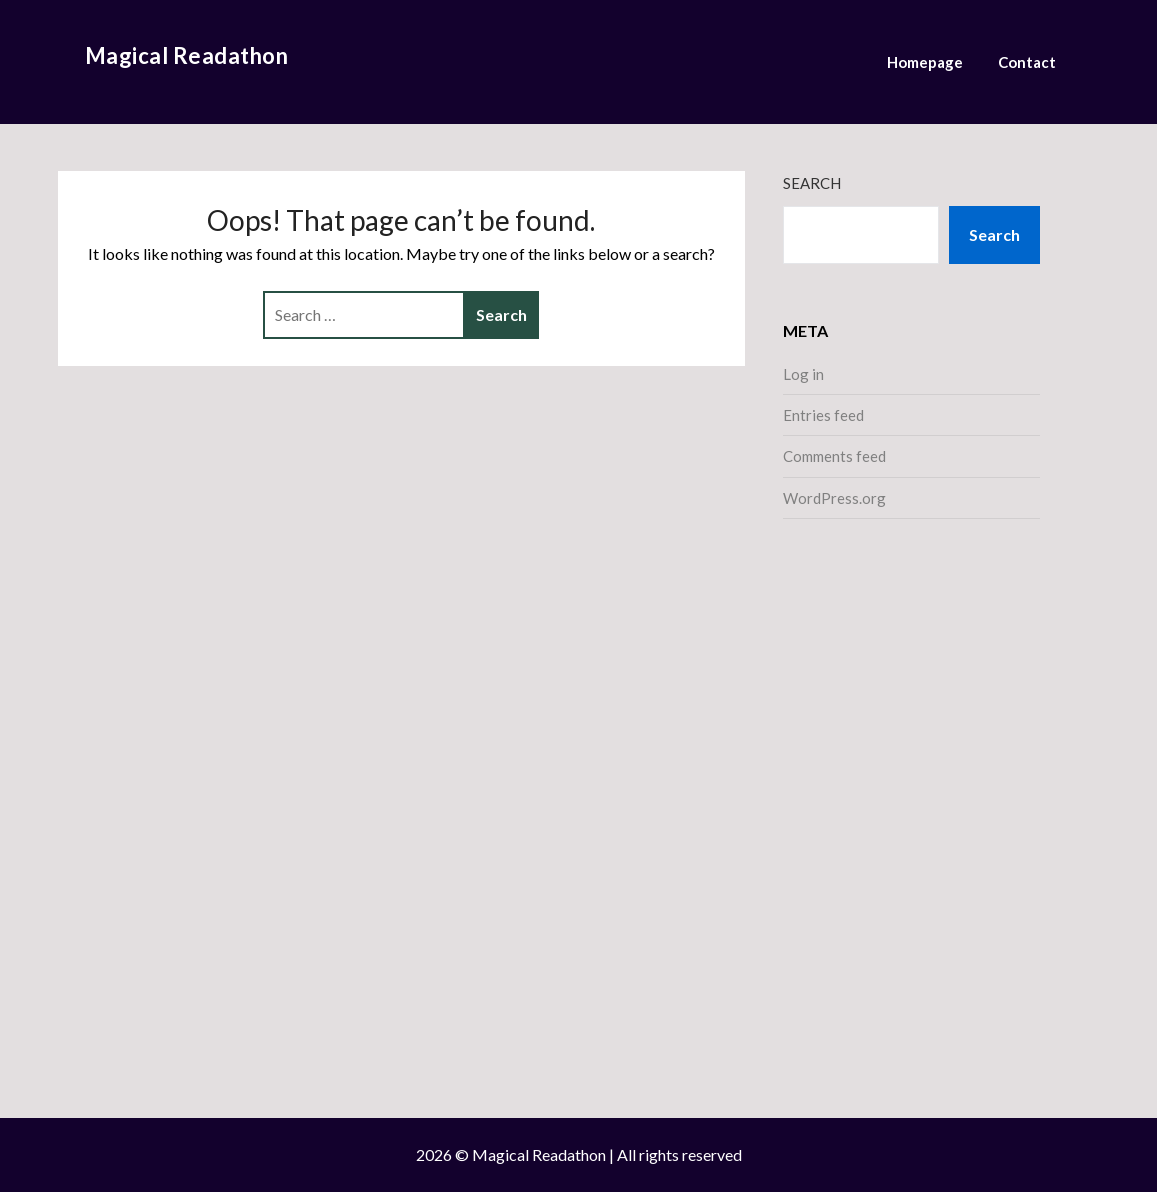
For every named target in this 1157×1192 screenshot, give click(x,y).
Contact (1027, 62)
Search (812, 183)
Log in (803, 374)
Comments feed (834, 456)
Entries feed (823, 415)
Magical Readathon (187, 55)
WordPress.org (834, 498)
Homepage (925, 62)
